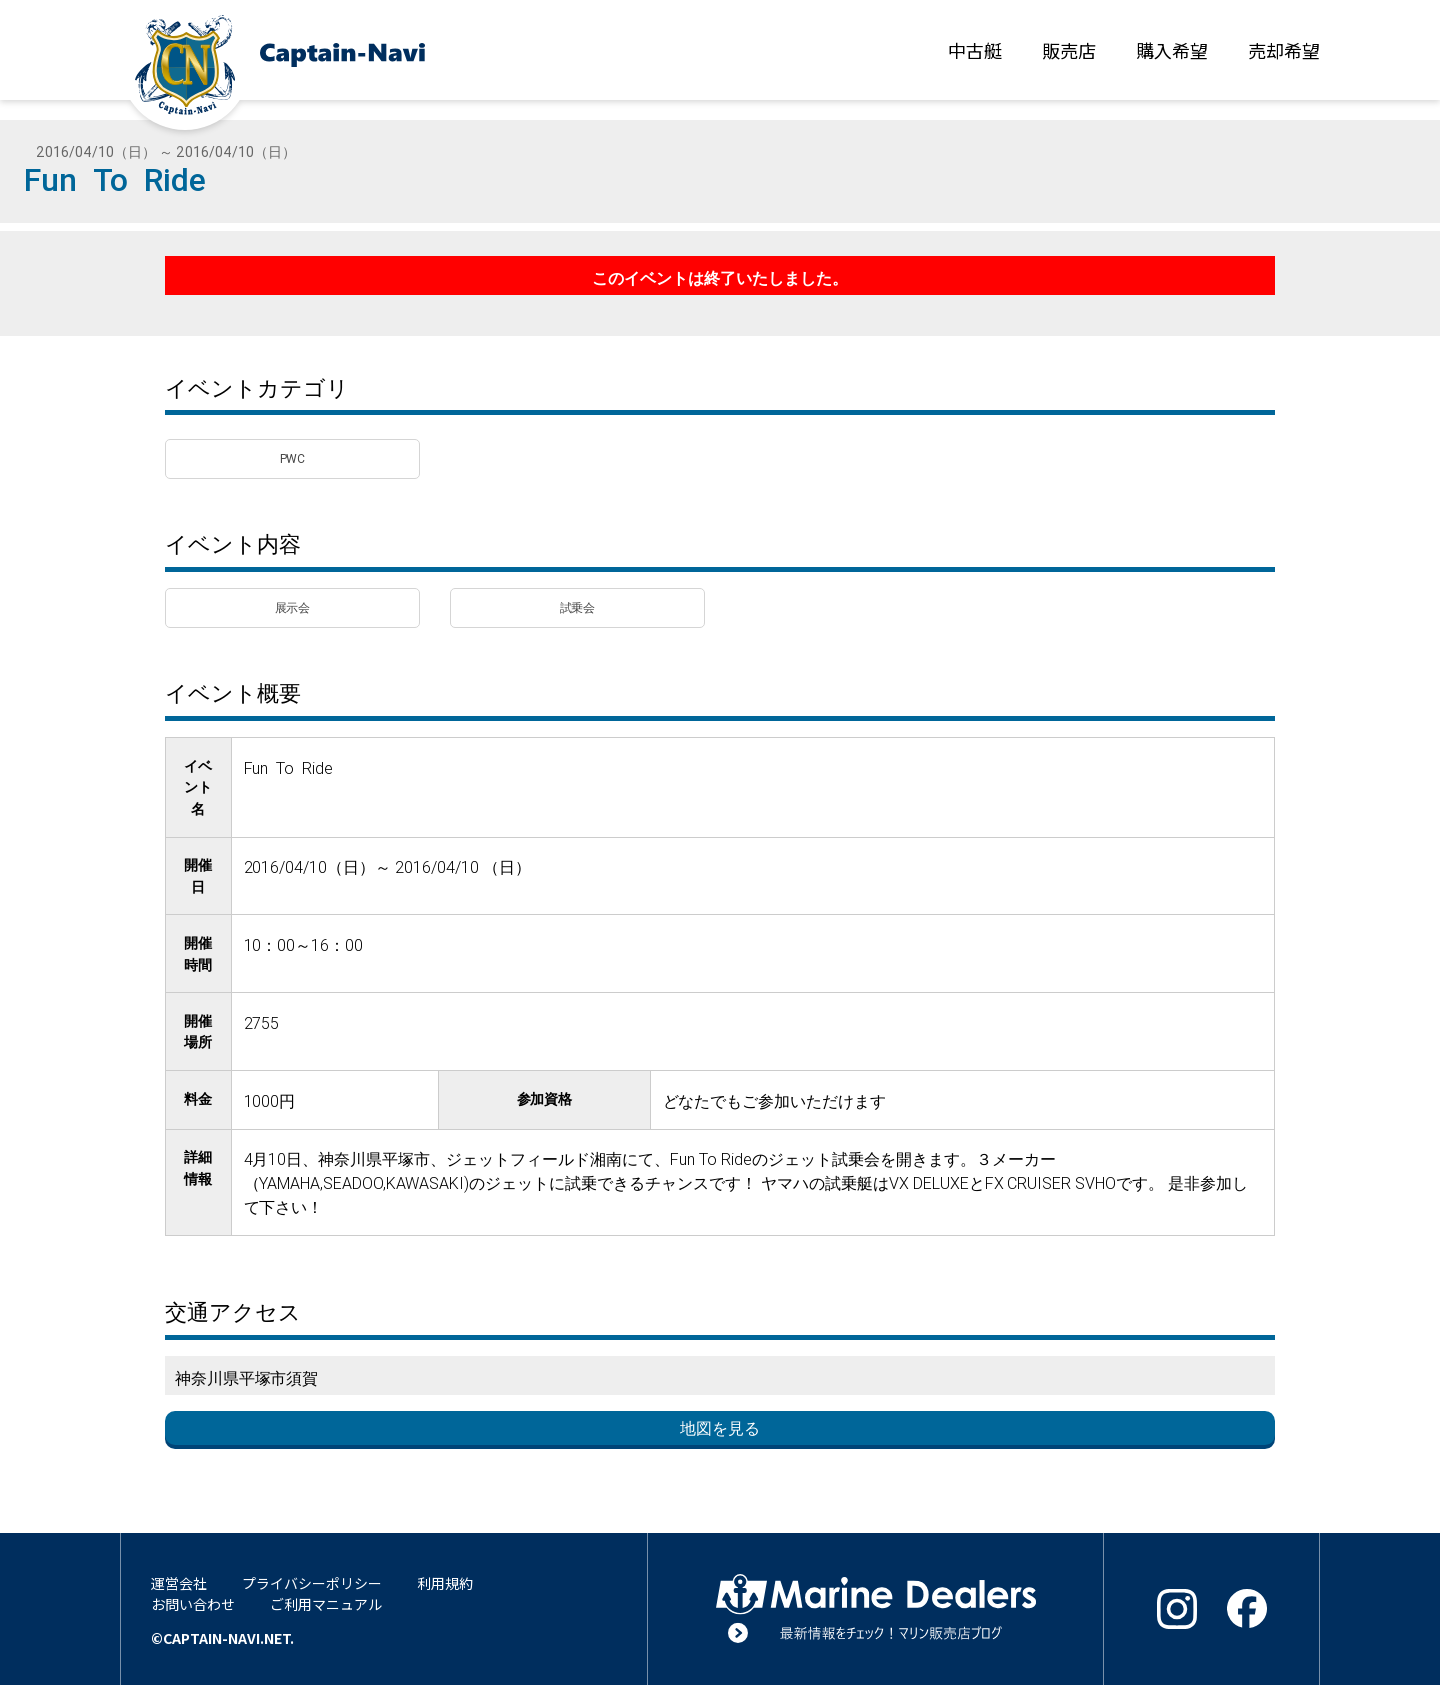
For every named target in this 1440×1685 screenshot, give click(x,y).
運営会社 (179, 1583)
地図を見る (720, 1428)
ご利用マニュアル (326, 1604)
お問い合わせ (193, 1604)
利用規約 (445, 1583)
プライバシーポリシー (312, 1583)
